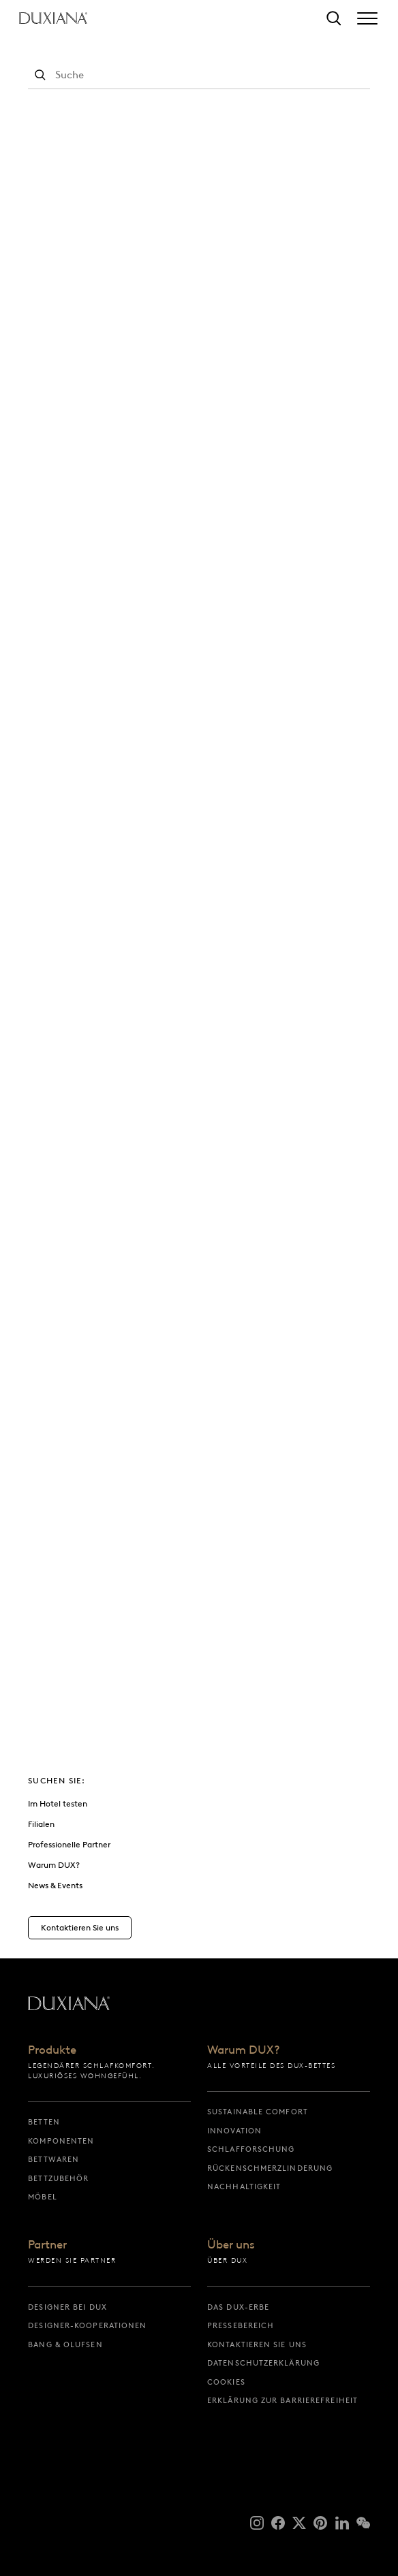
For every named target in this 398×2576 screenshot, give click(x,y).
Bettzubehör (58, 2178)
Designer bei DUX (67, 2307)
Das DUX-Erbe (238, 2307)
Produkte (52, 2050)
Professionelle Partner (69, 1844)
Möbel (42, 2196)
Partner (47, 2245)
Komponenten (61, 2141)
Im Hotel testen (57, 1803)
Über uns (231, 2245)
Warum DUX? (54, 1865)
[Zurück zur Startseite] (53, 18)
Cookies (226, 2382)
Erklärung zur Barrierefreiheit (282, 2400)
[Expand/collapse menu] (367, 18)
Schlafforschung (251, 2149)
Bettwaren (53, 2159)
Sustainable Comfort (257, 2111)
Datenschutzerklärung (263, 2363)
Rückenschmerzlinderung (270, 2168)
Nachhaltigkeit (244, 2186)
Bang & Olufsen (65, 2344)
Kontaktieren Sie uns (257, 2344)
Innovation (234, 2130)
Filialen (41, 1824)
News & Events (55, 1885)
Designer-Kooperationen (87, 2325)
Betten (44, 2122)
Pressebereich (240, 2325)
